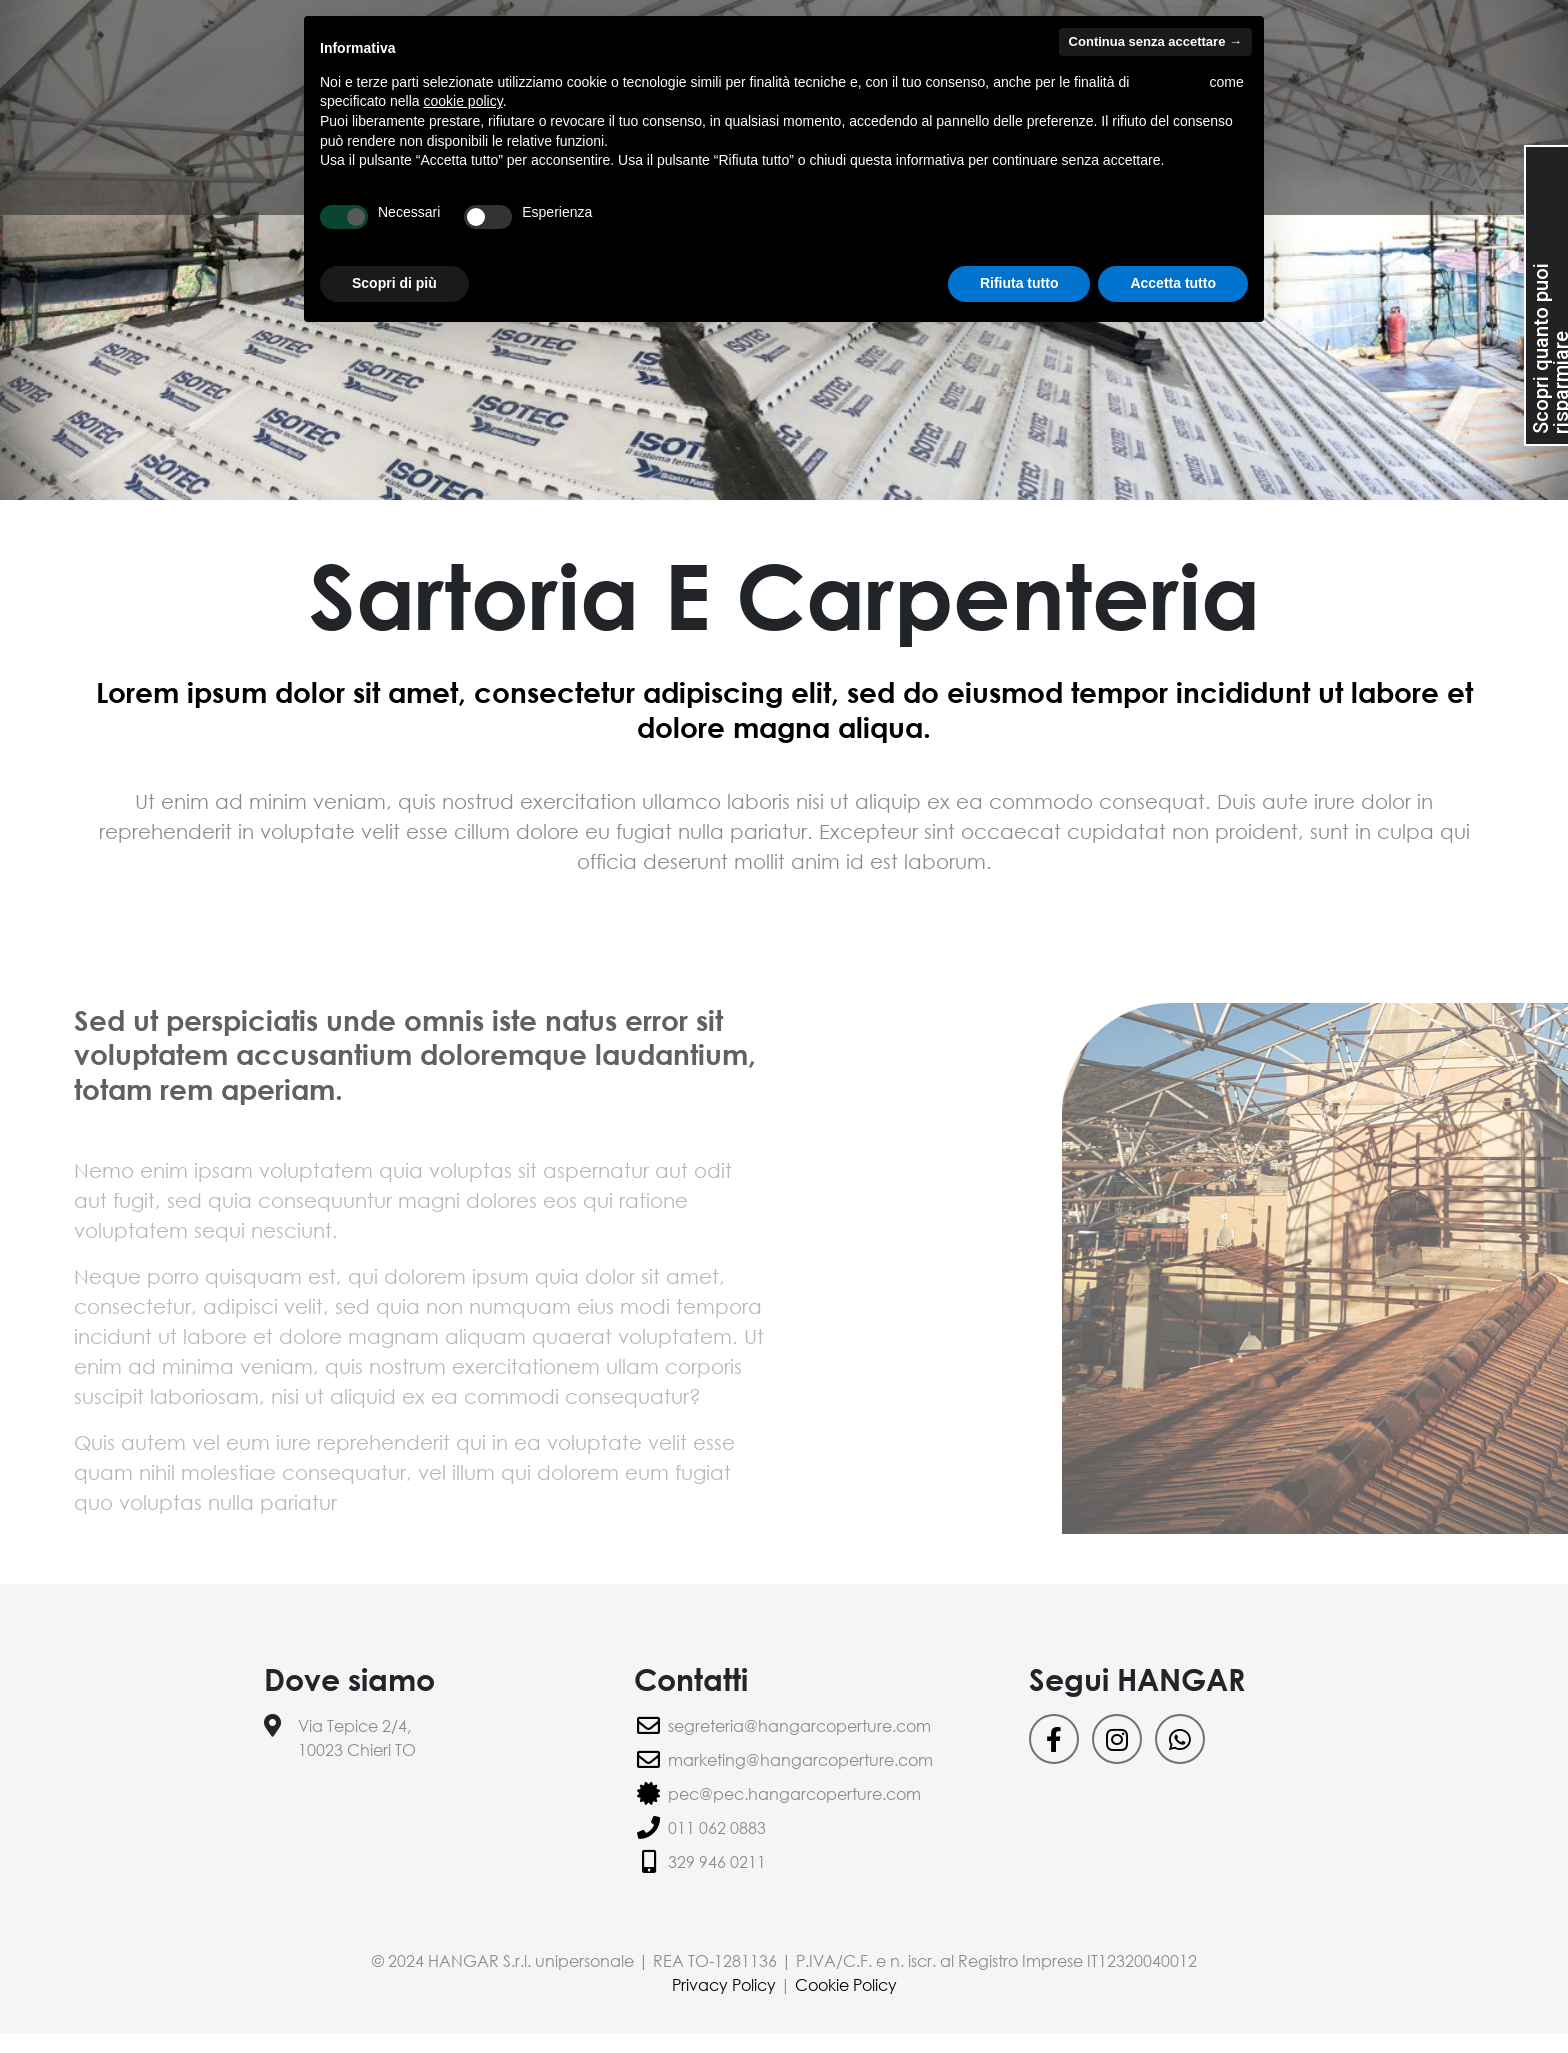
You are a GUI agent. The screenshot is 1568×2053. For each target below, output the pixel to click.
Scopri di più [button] (394, 283)
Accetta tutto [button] (1173, 283)
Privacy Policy (726, 1984)
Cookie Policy (846, 1984)
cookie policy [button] (463, 101)
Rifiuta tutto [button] (1019, 283)
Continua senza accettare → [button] (1155, 41)
